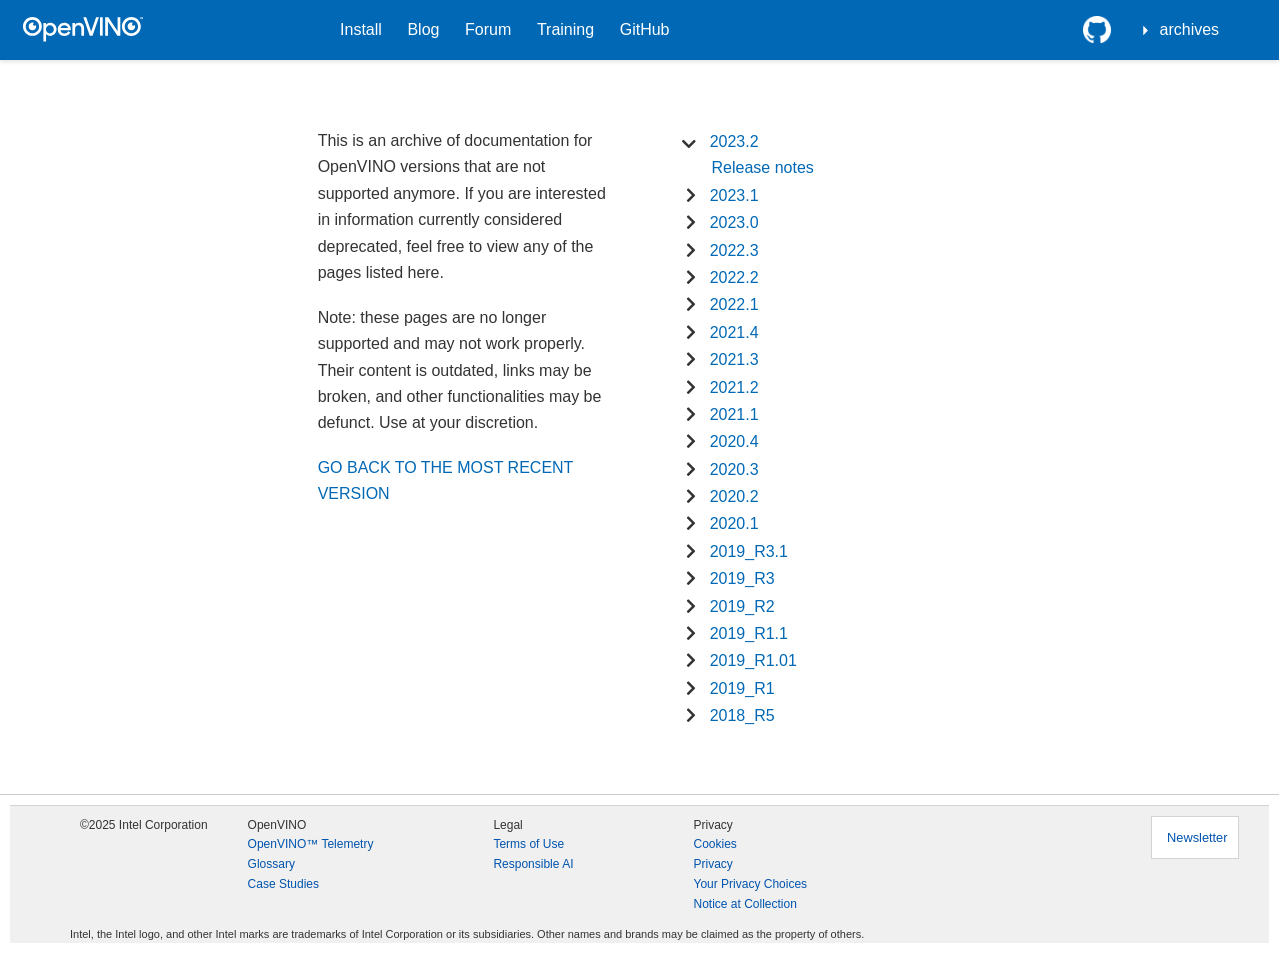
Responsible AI (533, 864)
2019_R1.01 (753, 660)
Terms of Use (528, 844)
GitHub (645, 29)
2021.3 (734, 359)
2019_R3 (742, 578)
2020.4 (734, 441)
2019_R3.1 (749, 551)
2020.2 (734, 496)
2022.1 (734, 304)
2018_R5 (742, 715)
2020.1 (734, 523)
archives (1190, 29)
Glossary (271, 864)
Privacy (712, 864)
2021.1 (734, 414)
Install (361, 29)
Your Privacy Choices (750, 884)
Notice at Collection (744, 904)
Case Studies (283, 884)
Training (565, 29)
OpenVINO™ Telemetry (311, 844)
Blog (423, 29)
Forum (488, 29)
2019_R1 (742, 688)
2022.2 (734, 277)
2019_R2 (742, 606)
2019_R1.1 (749, 633)
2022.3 (734, 250)
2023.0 (734, 222)
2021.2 (734, 387)
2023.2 (734, 141)
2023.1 (734, 195)
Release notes (762, 167)
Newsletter (1197, 837)
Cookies (714, 844)
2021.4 (734, 332)
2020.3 (734, 469)
